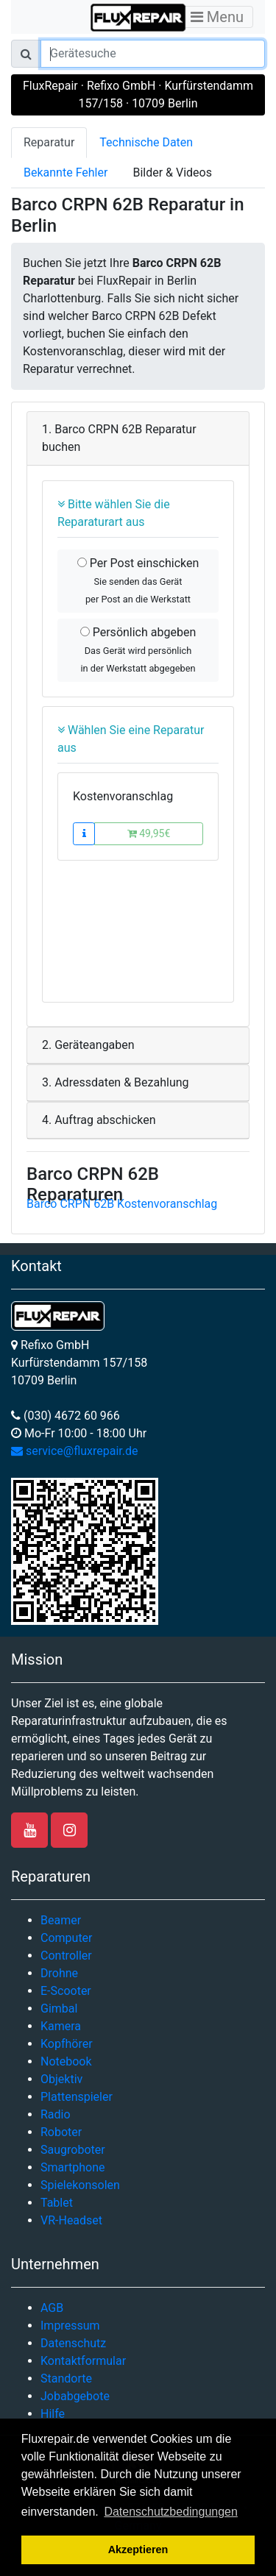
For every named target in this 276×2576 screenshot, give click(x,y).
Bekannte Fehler (65, 172)
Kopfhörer (66, 2044)
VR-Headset (71, 2220)
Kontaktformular (83, 2361)
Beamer (60, 1920)
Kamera (60, 2026)
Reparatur (49, 142)
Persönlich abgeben (138, 649)
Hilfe (52, 2414)
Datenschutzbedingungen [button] (170, 2511)
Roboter (61, 2132)
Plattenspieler (76, 2097)
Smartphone (72, 2167)
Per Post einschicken (138, 580)
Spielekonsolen (80, 2185)
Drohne (59, 1973)
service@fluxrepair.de (74, 1451)
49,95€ (149, 833)
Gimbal (58, 2008)
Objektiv (61, 2079)
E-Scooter (65, 1991)
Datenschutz (73, 2343)
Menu (217, 17)
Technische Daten (146, 142)
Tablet (56, 2203)
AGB (51, 2308)
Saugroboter (72, 2150)
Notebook (66, 2061)
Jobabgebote (75, 2396)
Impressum (70, 2326)
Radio (55, 2114)
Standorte (66, 2378)
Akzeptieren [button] (138, 2549)
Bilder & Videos (172, 172)
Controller (66, 1956)
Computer (66, 1938)
